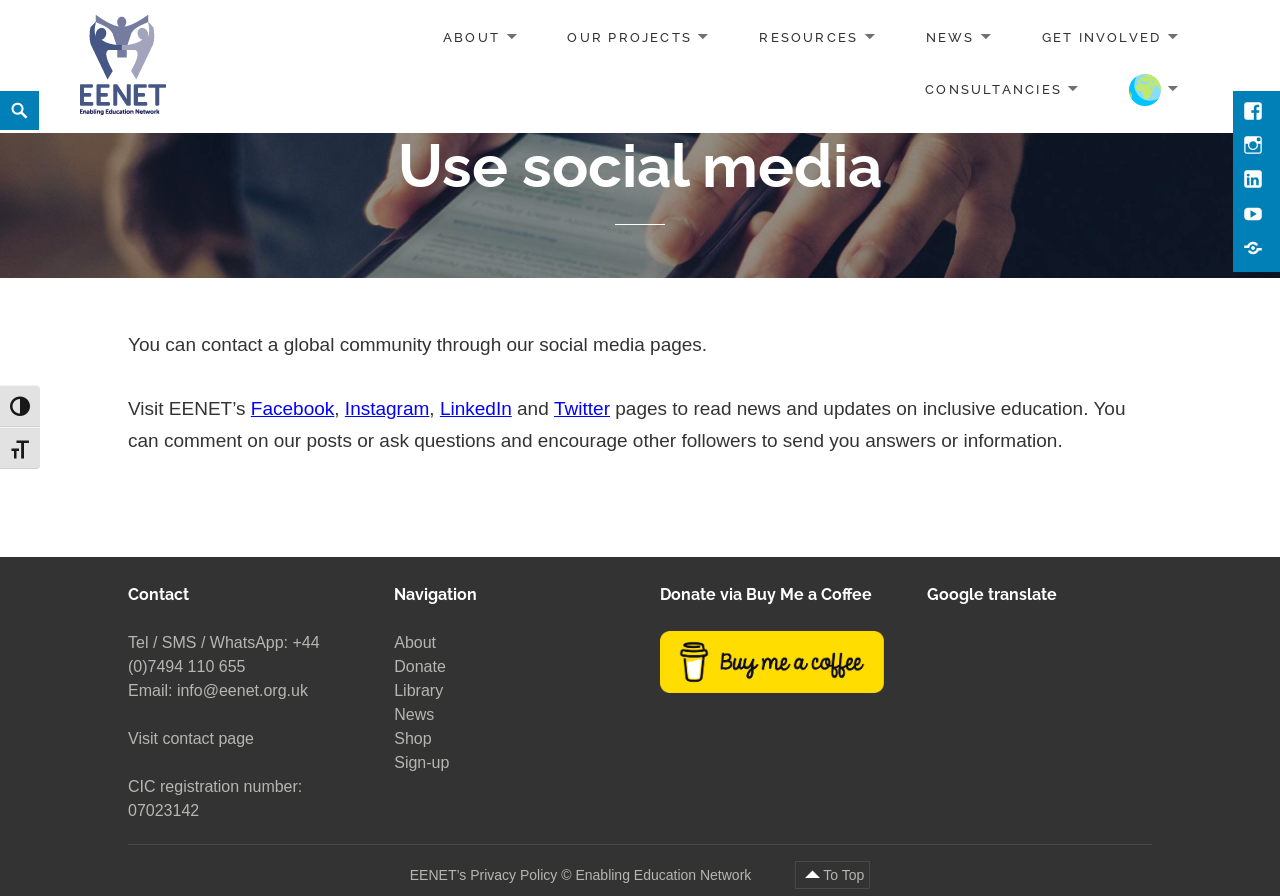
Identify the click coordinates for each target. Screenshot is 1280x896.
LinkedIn (476, 408)
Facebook (292, 408)
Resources (808, 37)
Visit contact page (191, 738)
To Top (843, 875)
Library (418, 690)
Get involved (1102, 37)
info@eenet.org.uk (242, 690)
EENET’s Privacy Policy (484, 875)
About (471, 37)
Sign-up (421, 762)
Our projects (629, 37)
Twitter (582, 408)
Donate (420, 666)
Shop (412, 738)
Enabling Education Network (665, 875)
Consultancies (993, 88)
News (950, 37)
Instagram (387, 408)
